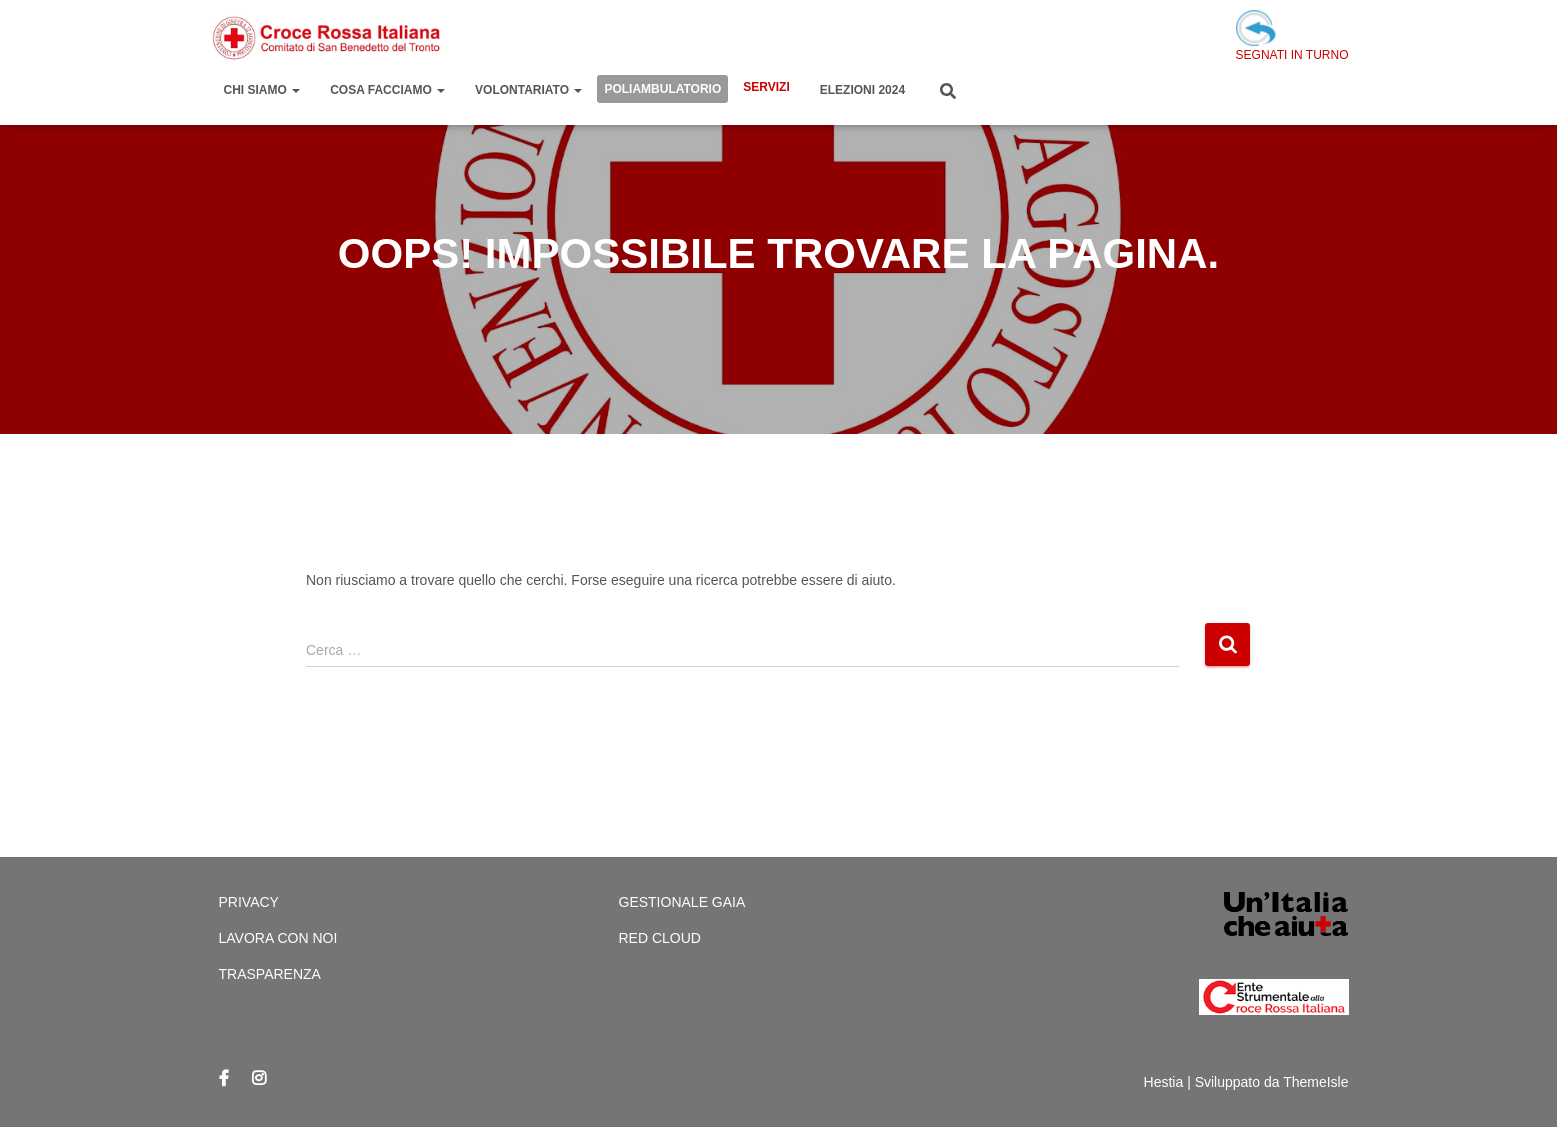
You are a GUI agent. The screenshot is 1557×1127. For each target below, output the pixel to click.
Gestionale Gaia (682, 902)
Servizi (766, 87)
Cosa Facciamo (387, 90)
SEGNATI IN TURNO (1292, 36)
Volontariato (528, 90)
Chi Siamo (262, 90)
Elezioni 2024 (862, 90)
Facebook (224, 1079)
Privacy (249, 902)
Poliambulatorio (662, 89)
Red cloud (660, 938)
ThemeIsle (1315, 1082)
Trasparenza (270, 974)
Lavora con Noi (278, 938)
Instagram (259, 1079)
